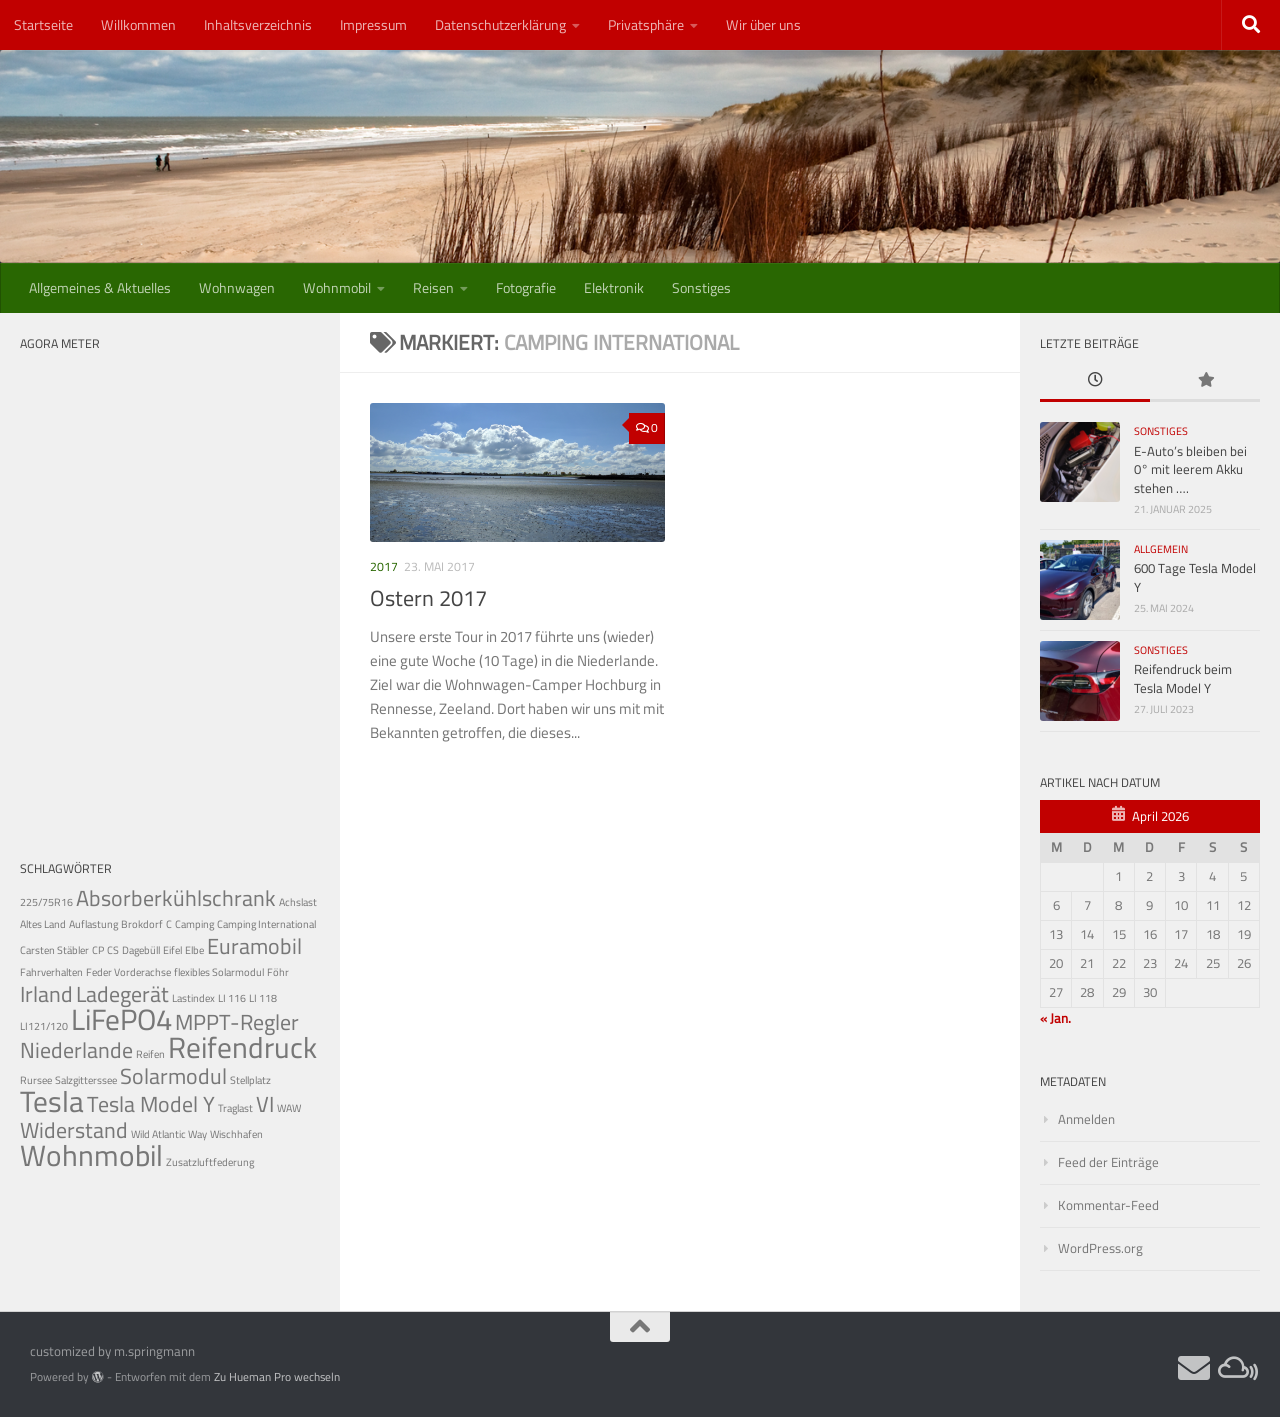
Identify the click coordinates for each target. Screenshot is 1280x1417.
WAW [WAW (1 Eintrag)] (289, 1108)
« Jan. (1055, 1018)
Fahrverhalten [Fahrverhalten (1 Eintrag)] (51, 972)
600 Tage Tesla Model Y (1195, 577)
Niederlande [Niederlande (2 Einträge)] (76, 1050)
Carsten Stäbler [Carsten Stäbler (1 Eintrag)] (54, 950)
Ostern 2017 (428, 598)
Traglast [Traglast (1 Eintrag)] (235, 1108)
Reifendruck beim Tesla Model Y (1183, 678)
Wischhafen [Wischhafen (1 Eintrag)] (236, 1134)
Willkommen (138, 25)
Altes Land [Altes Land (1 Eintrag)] (43, 924)
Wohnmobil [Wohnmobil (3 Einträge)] (91, 1155)
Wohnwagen (237, 288)
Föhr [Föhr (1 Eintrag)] (278, 972)
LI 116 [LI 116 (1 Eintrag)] (232, 998)
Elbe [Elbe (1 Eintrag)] (194, 950)
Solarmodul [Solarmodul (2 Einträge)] (173, 1076)
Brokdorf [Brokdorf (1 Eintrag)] (142, 924)
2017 (384, 566)
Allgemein (1161, 549)
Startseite (43, 25)
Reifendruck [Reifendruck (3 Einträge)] (242, 1047)
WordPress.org (1100, 1248)
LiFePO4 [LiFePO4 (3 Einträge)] (121, 1019)
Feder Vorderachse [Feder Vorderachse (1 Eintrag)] (128, 972)
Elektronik (614, 288)
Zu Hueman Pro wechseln (277, 1377)
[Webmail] (1194, 1368)
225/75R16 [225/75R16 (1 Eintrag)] (46, 902)
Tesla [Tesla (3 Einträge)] (52, 1101)
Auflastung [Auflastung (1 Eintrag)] (93, 924)
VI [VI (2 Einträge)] (265, 1104)
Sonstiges (701, 288)
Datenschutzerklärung (500, 25)
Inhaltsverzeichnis (258, 25)
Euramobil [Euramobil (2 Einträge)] (254, 946)
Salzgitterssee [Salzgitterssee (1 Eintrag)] (86, 1080)
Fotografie (526, 288)
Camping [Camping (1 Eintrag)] (194, 924)
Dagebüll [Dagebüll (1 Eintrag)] (141, 950)
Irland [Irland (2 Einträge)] (46, 994)
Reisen (433, 288)
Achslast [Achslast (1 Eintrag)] (298, 902)
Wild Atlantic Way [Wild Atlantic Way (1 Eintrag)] (169, 1134)
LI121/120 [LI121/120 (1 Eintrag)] (44, 1026)
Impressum (373, 25)
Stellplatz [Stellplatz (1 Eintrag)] (250, 1080)
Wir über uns (763, 25)
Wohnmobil (337, 288)
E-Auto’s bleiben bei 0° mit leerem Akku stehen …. (1190, 470)
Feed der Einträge (1108, 1162)
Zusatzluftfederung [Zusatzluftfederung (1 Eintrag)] (210, 1162)
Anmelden (1086, 1119)
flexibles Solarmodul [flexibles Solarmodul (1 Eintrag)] (219, 972)
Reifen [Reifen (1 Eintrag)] (150, 1054)
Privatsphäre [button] (646, 25)
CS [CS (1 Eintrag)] (113, 950)
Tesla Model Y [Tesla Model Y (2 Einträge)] (151, 1104)
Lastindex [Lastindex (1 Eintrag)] (193, 998)
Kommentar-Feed (1108, 1205)
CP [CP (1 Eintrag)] (98, 950)
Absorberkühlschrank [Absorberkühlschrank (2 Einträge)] (176, 898)
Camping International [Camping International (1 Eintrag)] (266, 924)
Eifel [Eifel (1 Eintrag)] (172, 950)
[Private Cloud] (1234, 1368)
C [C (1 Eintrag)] (169, 924)
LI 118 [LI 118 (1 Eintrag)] (263, 998)
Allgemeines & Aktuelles (100, 288)
